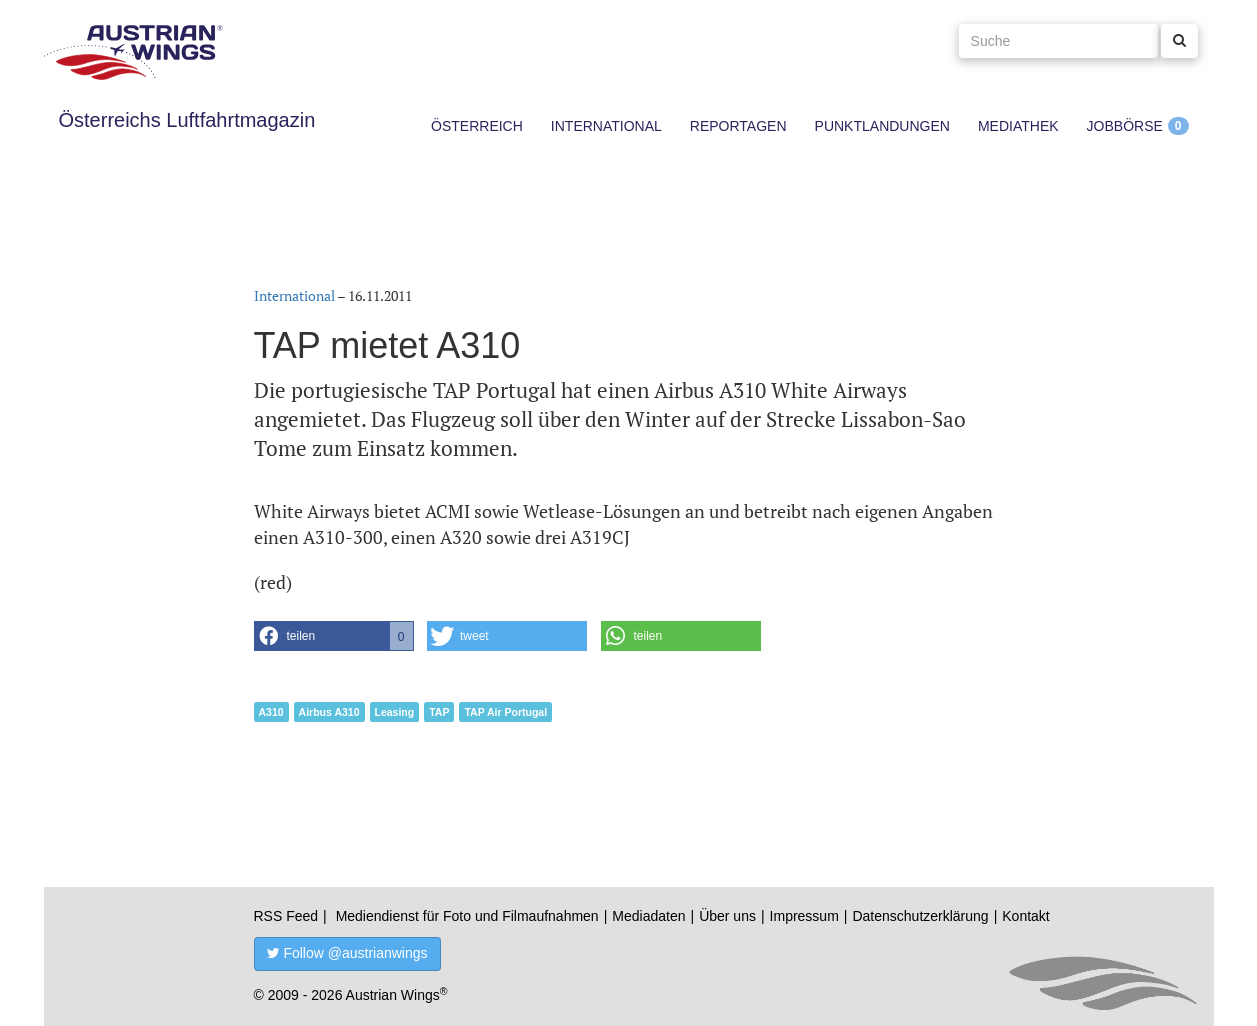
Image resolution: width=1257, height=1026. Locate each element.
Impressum (804, 916)
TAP (439, 712)
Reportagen (738, 126)
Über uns (727, 916)
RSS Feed (286, 916)
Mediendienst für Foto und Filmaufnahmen (467, 916)
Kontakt (1025, 916)
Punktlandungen (882, 126)
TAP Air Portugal (505, 712)
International (606, 126)
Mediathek (1018, 126)
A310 (271, 712)
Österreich (477, 126)
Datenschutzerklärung (920, 916)
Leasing (395, 712)
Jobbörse (1125, 126)
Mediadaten (648, 916)
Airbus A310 (329, 712)
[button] (334, 636)
